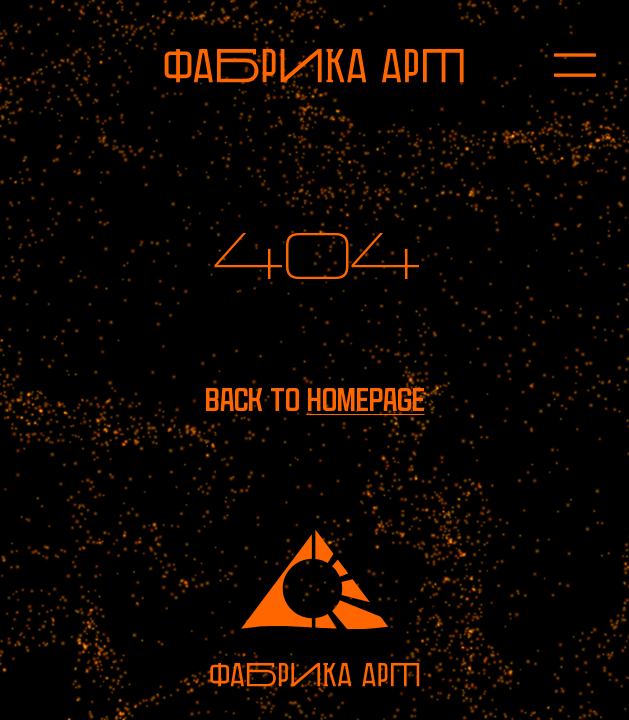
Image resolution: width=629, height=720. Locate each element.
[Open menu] (557, 66)
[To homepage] (314, 66)
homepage (366, 400)
